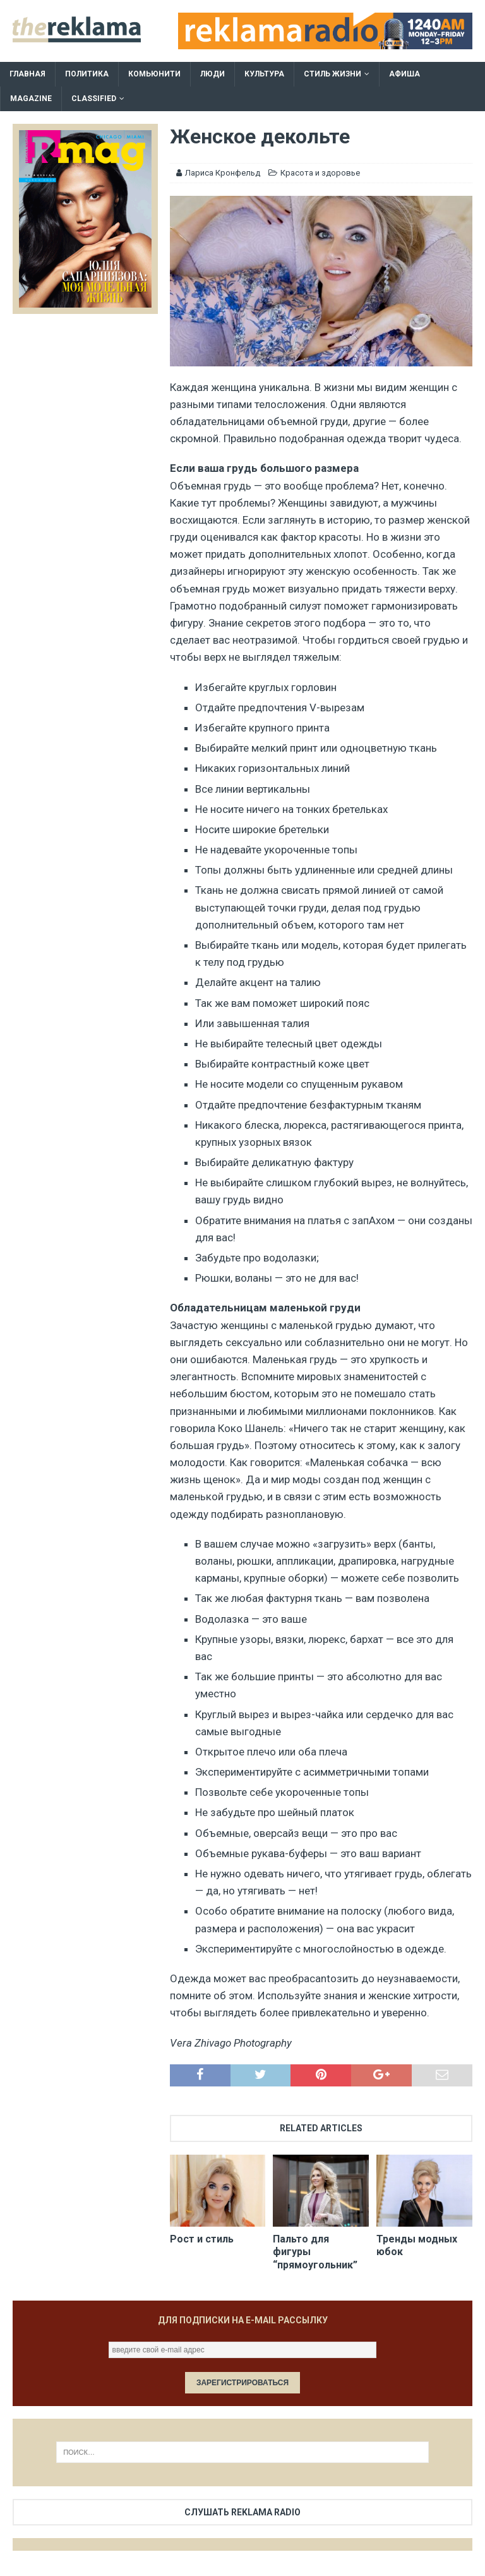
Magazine (31, 98)
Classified (93, 98)
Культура (264, 73)
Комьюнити (154, 73)
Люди (212, 73)
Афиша (404, 73)
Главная (27, 73)
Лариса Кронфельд (222, 173)
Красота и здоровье (320, 173)
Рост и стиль (202, 2239)
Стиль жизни (332, 73)
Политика (87, 73)
